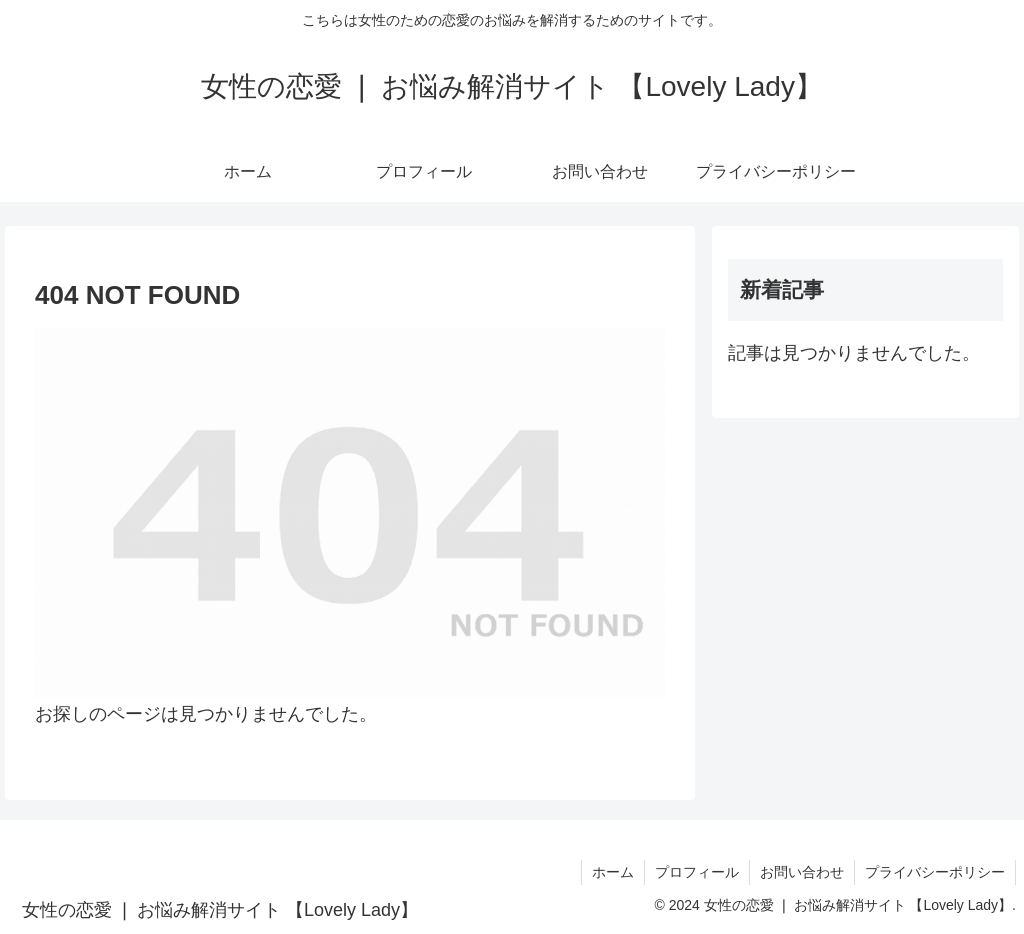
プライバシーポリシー (935, 872)
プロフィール (697, 872)
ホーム (613, 872)
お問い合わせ (802, 872)
